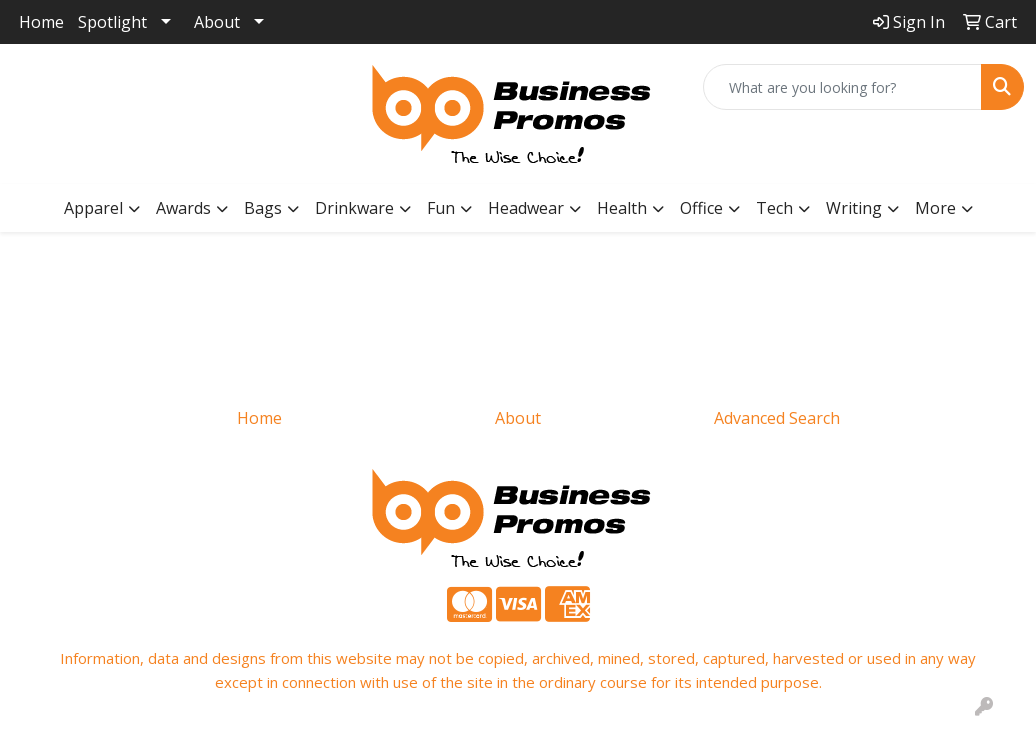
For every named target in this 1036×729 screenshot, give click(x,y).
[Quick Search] (842, 87)
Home (41, 22)
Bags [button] (263, 208)
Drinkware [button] (354, 208)
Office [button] (701, 208)
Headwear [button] (526, 208)
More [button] (935, 208)
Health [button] (622, 208)
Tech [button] (774, 208)
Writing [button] (854, 208)
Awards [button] (183, 208)
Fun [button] (441, 208)
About (217, 22)
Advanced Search (777, 418)
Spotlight (112, 22)
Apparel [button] (93, 208)
